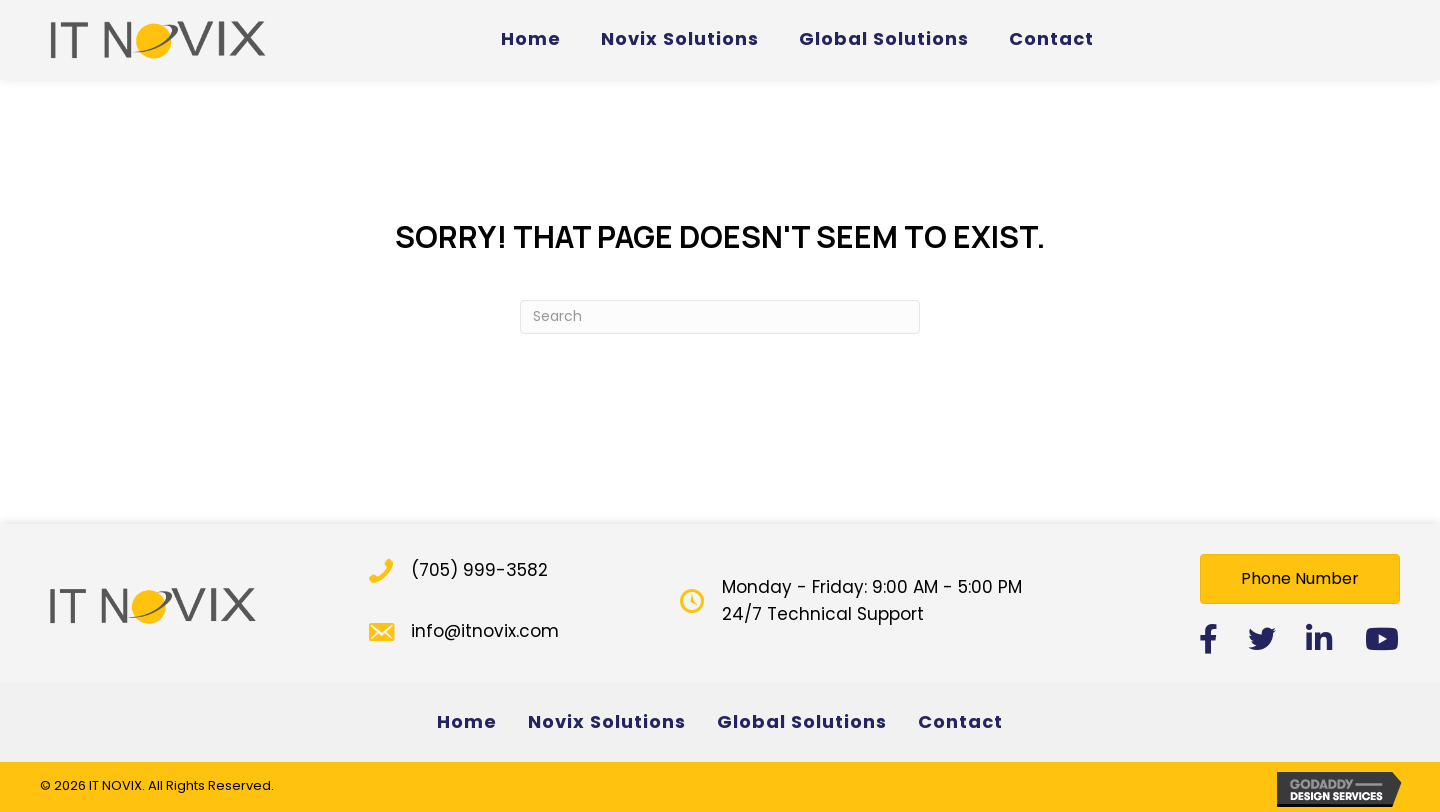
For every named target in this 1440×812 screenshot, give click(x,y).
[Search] (720, 317)
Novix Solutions (607, 721)
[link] (531, 39)
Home (467, 721)
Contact (960, 721)
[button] (1300, 579)
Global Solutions (802, 721)
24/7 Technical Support (823, 614)
